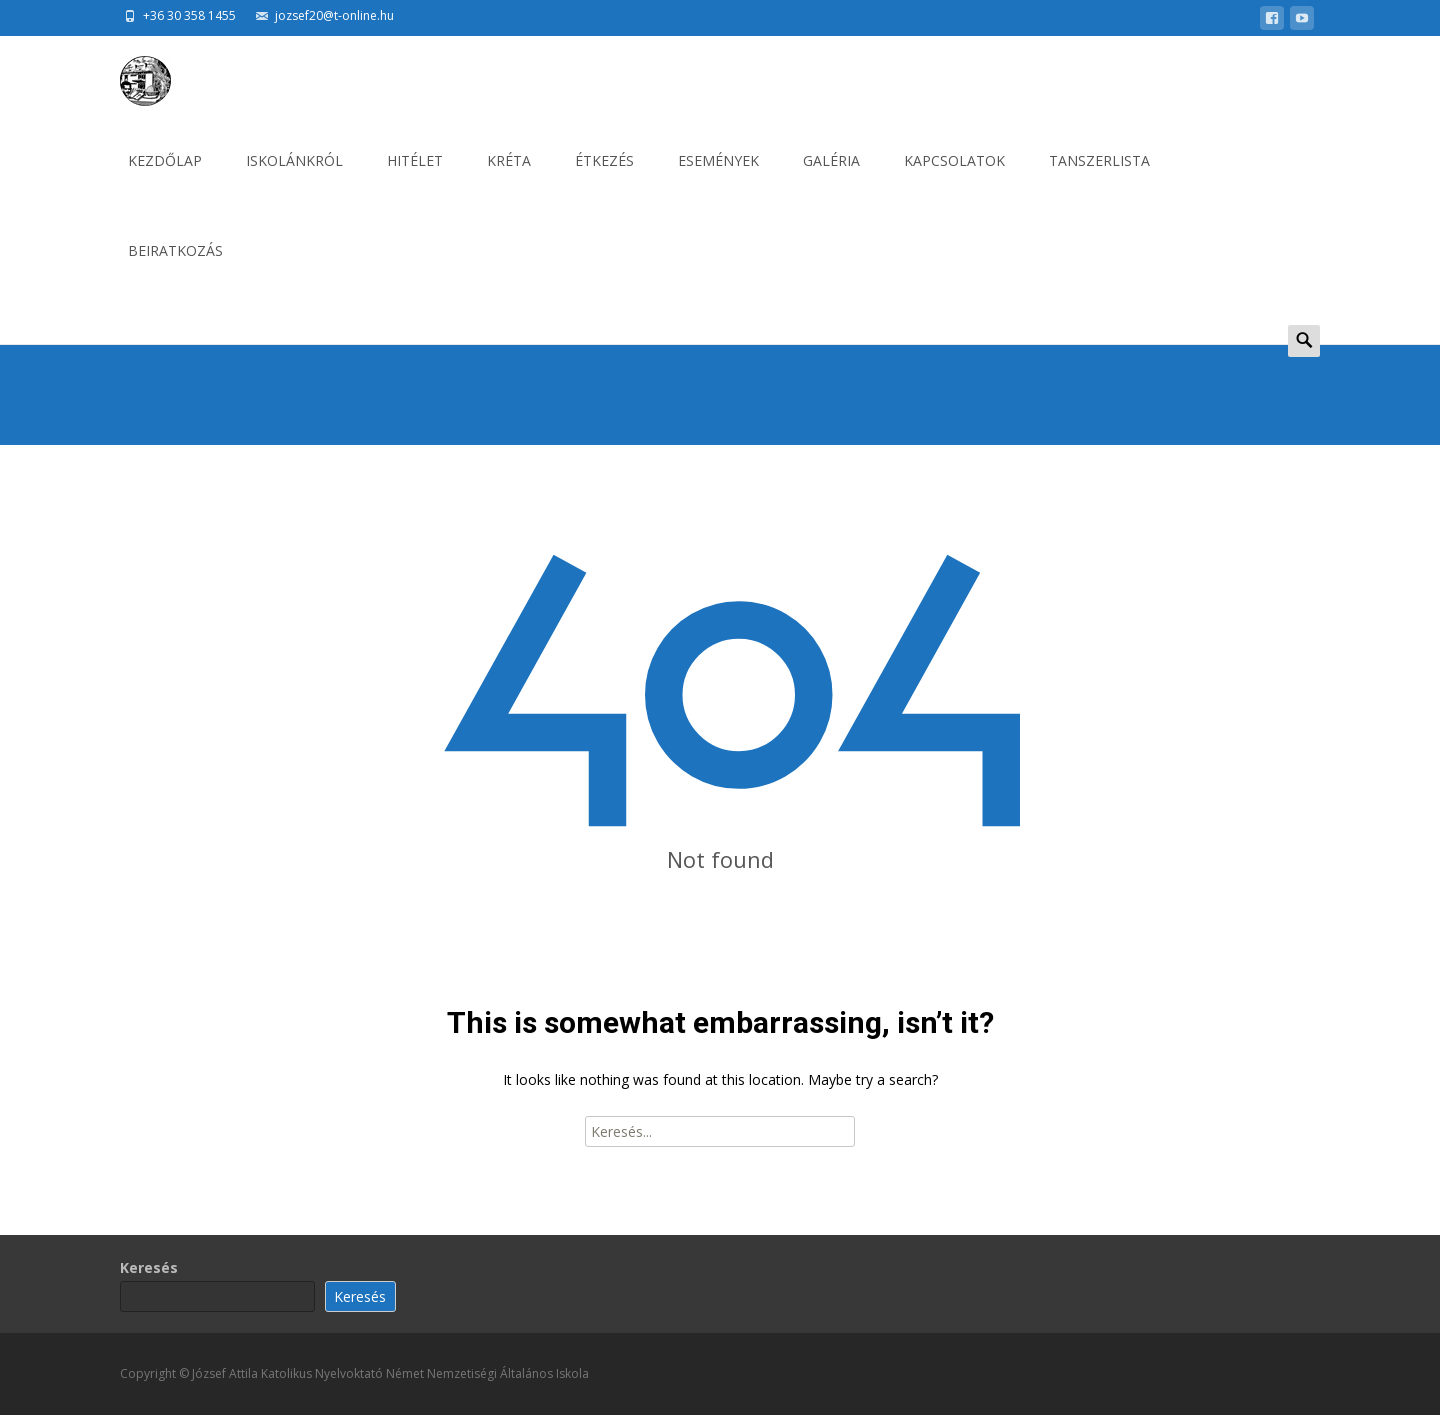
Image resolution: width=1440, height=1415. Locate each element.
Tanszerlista (1099, 178)
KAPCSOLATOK (954, 178)
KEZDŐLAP (165, 178)
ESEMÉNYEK (718, 178)
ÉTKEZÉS (604, 178)
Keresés (149, 1267)
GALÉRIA (831, 178)
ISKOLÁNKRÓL (294, 178)
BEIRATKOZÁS (175, 268)
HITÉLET (415, 178)
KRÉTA (509, 178)
